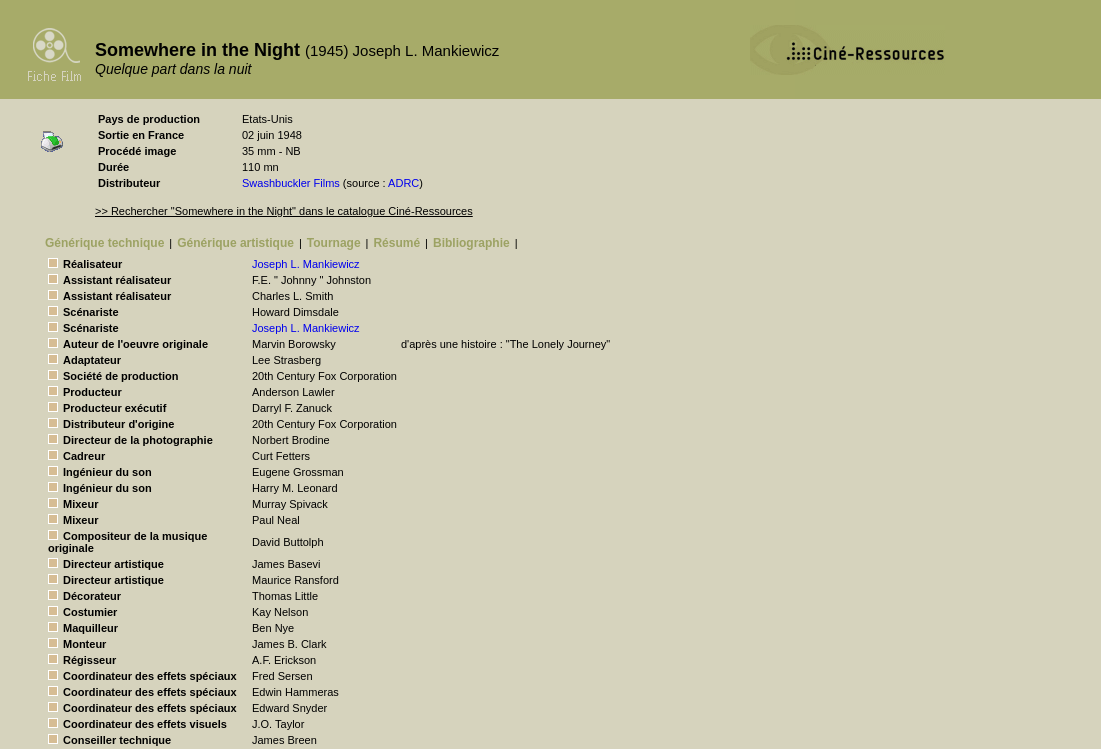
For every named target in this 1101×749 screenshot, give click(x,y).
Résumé (396, 243)
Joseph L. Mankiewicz (306, 264)
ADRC (403, 183)
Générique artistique (235, 243)
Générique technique (104, 243)
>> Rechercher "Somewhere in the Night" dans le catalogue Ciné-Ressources (284, 211)
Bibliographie (471, 243)
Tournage (334, 243)
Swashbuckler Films (291, 183)
